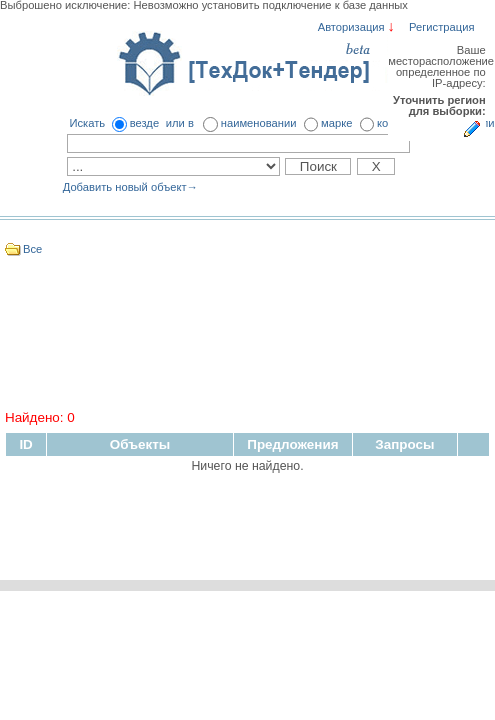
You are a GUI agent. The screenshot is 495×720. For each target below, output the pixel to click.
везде (144, 123)
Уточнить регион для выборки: (439, 106)
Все (32, 249)
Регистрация (441, 27)
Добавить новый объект (130, 187)
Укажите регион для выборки (471, 129)
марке (336, 123)
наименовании (259, 123)
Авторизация (351, 27)
